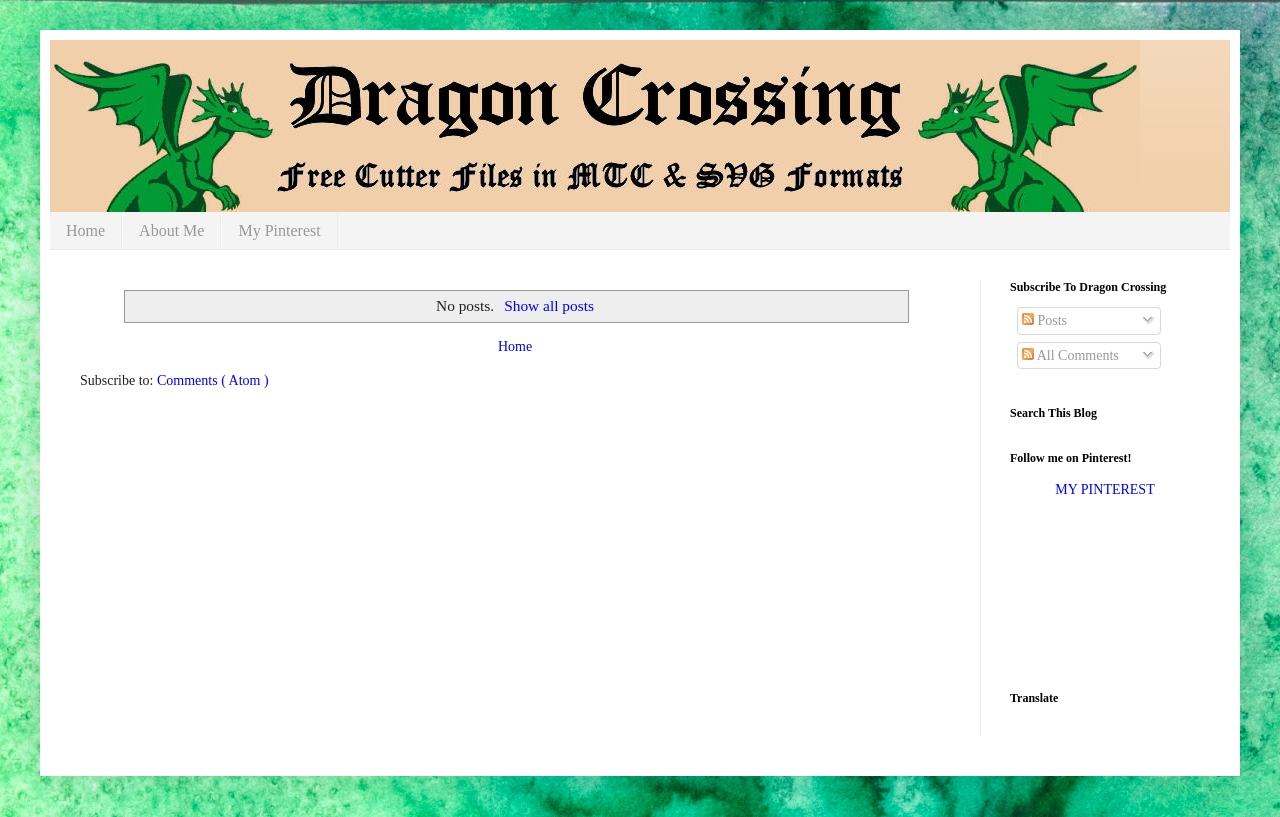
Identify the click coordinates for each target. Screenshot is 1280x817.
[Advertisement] (1072, 592)
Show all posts (549, 305)
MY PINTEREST (1104, 489)
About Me (171, 230)
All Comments (1070, 355)
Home (85, 230)
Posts (1044, 320)
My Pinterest (279, 230)
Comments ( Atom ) (213, 380)
